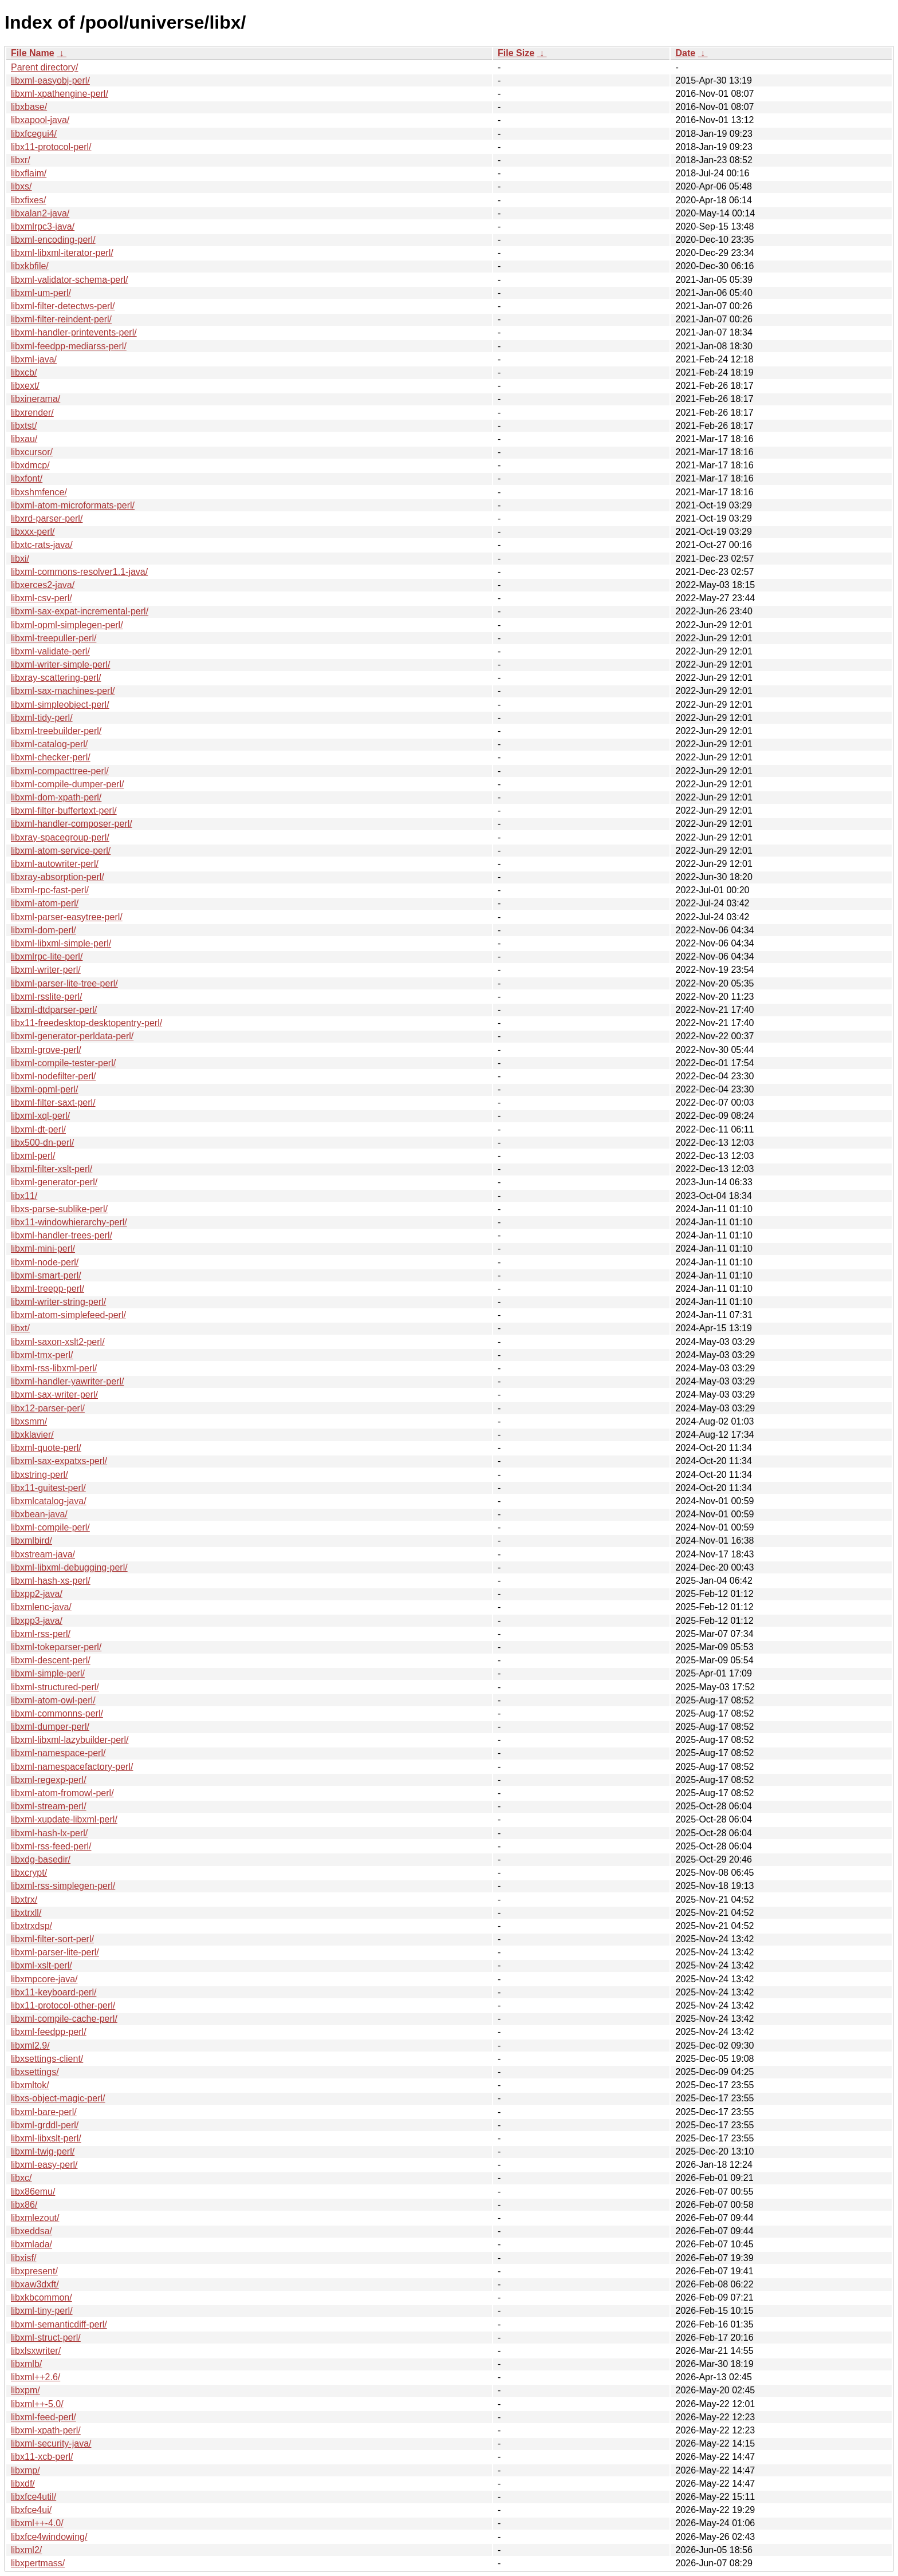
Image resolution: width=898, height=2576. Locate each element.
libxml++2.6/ (35, 2377)
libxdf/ (23, 2483)
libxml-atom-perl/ (44, 903)
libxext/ (25, 385)
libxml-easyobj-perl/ (50, 80)
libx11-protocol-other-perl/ (63, 2005)
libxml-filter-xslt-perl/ (51, 1169)
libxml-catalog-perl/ (49, 744)
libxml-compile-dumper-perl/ (67, 784)
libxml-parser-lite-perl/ (55, 1952)
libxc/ (21, 2178)
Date (685, 53)
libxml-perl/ (33, 1156)
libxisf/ (23, 2258)
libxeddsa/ (31, 2231)
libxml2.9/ (30, 2045)
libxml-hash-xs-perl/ (50, 1580)
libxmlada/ (31, 2244)
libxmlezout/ (35, 2218)
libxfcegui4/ (34, 134)
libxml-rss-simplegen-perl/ (63, 1886)
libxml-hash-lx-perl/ (49, 1833)
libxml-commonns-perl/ (57, 1713)
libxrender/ (32, 412)
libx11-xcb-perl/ (42, 2456)
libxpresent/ (34, 2271)
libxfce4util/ (33, 2497)
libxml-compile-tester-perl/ (63, 1063)
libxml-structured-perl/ (55, 1687)
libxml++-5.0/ (37, 2404)
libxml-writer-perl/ (46, 970)
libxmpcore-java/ (44, 1979)
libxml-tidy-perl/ (42, 718)
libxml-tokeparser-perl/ (56, 1647)
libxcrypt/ (29, 1872)
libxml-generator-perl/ (54, 1182)
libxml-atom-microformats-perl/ (73, 505)
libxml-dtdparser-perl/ (54, 1010)
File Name (32, 53)
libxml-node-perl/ (44, 1262)
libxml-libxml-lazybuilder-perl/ (69, 1740)
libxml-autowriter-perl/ (55, 864)
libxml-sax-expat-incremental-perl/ (79, 611)
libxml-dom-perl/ (43, 930)
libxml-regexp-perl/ (48, 1780)
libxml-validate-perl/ (50, 651)
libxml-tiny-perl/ (42, 2310)
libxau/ (24, 439)
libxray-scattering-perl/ (56, 678)
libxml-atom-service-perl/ (61, 850)
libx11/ (24, 1196)
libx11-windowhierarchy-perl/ (69, 1222)
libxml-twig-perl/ (42, 2151)
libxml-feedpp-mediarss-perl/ (69, 346)
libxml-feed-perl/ (43, 2417)
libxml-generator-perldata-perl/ (72, 1036)
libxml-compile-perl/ (50, 1527)
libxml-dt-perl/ (38, 1129)
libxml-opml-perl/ (44, 1089)
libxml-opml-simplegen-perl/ (67, 625)
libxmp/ (25, 2470)
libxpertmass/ (38, 2563)
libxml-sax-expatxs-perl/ (59, 1461)
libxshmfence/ (39, 492)
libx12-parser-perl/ (48, 1408)
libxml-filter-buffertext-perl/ (64, 810)
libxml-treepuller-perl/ (53, 638)
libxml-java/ (34, 359)
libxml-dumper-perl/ (50, 1726)
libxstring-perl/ (39, 1475)
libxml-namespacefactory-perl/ (72, 1767)
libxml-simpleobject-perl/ (60, 704)
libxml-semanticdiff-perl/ (59, 2324)
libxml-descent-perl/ (50, 1660)
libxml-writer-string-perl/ (58, 1302)
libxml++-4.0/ (37, 2523)
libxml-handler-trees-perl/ (61, 1235)
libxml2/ (26, 2550)
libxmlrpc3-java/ (42, 226)
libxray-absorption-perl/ (57, 877)
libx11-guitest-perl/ (48, 1488)
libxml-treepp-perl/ (47, 1288)
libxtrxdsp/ (31, 1926)
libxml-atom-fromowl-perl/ (62, 1793)
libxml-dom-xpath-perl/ (56, 797)
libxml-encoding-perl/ (53, 239)
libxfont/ (26, 478)
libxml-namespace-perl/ (58, 1753)
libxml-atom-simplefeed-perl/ (68, 1315)
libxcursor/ (32, 452)
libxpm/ (25, 2390)
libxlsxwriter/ (36, 2351)
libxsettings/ (35, 2072)
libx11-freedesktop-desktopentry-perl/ (86, 1023)
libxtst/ (24, 426)
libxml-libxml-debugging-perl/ (69, 1567)
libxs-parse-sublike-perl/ (59, 1209)
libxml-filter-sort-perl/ (52, 1939)
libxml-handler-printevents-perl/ (74, 332)
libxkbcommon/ (41, 2297)
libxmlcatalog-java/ (48, 1501)
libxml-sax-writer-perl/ (54, 1394)
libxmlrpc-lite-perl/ (46, 956)
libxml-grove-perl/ (46, 1050)
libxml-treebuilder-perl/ (56, 731)
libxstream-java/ (43, 1554)
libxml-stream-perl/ (48, 1806)
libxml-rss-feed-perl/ (51, 1846)
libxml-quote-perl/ (46, 1448)
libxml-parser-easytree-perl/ (67, 917)
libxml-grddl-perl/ (44, 2125)
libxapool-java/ (40, 120)
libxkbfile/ (30, 266)
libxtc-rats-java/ (42, 545)
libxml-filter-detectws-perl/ (63, 306)
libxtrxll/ (26, 1913)
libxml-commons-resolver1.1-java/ (79, 572)
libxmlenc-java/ (41, 1607)
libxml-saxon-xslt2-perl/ (58, 1342)
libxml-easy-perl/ (44, 2164)
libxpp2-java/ (36, 1594)
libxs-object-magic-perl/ (58, 2098)
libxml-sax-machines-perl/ (63, 691)
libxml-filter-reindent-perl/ (61, 319)
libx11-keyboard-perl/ (53, 1992)
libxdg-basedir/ (40, 1859)
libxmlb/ (26, 2364)
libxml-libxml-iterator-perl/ (62, 253)
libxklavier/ (32, 1434)
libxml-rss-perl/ (40, 1634)
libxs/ (21, 186)
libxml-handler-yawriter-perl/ (67, 1381)
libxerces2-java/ (42, 585)
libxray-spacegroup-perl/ (60, 837)
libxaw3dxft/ (35, 2284)
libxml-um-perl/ (41, 293)
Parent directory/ (44, 67)
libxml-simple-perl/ (48, 1673)
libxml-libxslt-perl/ (46, 2138)
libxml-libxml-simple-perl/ (61, 943)
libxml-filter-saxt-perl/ (53, 1102)
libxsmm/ (29, 1421)
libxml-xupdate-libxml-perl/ (64, 1819)
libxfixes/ (28, 200)
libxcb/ (24, 372)
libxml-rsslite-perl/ (46, 996)
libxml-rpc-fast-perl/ (50, 890)
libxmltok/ (30, 2085)
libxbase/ (29, 107)
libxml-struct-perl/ (46, 2337)
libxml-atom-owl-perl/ (53, 1700)
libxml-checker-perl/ (50, 757)
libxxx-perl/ (32, 531)
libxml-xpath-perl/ (46, 2430)
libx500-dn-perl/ (42, 1142)
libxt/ (20, 1328)
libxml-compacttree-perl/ (60, 771)
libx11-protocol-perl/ (51, 147)
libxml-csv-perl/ (41, 598)
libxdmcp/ (30, 465)
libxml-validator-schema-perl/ (69, 280)
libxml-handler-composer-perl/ (71, 824)
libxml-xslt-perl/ (41, 1965)
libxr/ (20, 160)
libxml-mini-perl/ (43, 1248)
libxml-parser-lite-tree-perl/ (64, 983)
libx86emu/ (33, 2191)
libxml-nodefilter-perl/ (53, 1076)
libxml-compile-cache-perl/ (64, 2018)
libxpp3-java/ (36, 1621)
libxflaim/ (28, 173)
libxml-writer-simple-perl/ (60, 664)
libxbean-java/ (39, 1514)
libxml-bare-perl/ (44, 2112)
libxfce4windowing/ (49, 2537)
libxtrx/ (24, 1899)
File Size (516, 53)
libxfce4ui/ (31, 2510)
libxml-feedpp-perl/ (48, 2032)
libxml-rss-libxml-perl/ (54, 1368)
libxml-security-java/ (51, 2443)
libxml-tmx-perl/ (42, 1355)
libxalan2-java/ (40, 213)
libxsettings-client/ (47, 2059)
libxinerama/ (35, 399)
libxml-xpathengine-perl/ (59, 93)
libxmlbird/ (31, 1540)
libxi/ (20, 558)
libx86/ (24, 2205)
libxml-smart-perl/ (46, 1275)
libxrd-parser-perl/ (46, 518)
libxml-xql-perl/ (40, 1116)
